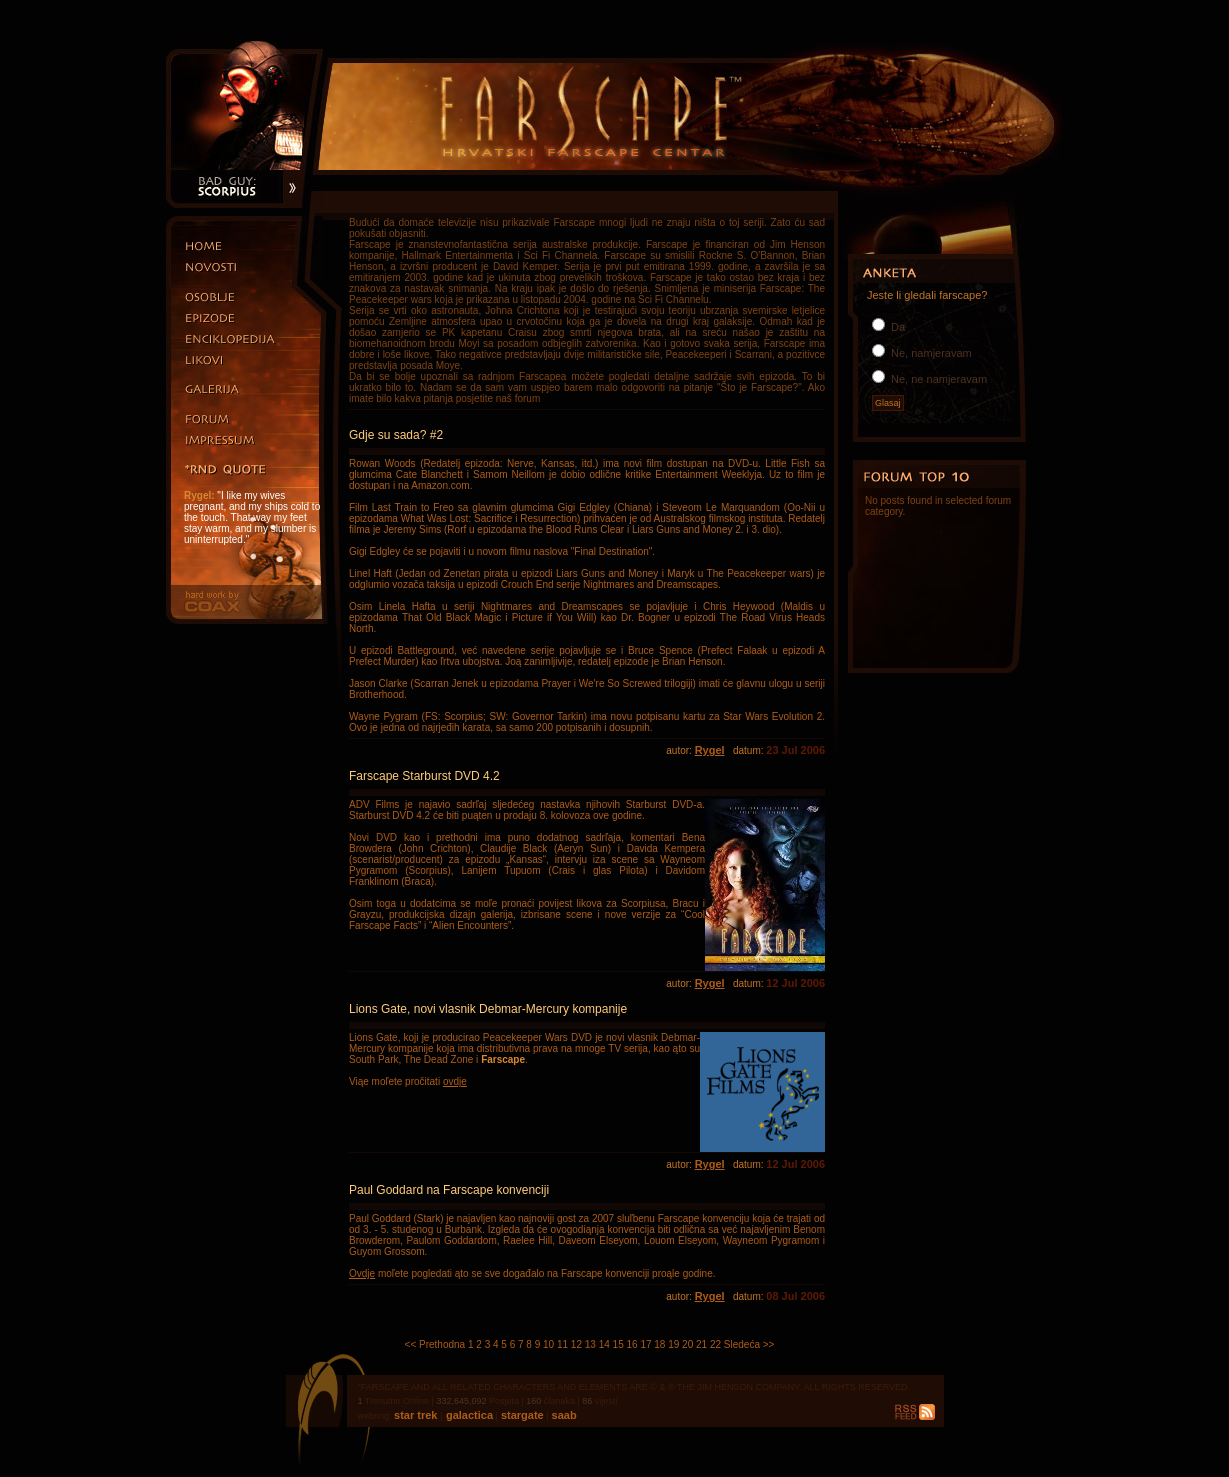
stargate (521, 1415)
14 (604, 1344)
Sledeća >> (749, 1344)
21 (701, 1344)
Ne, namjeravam (930, 353)
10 (548, 1344)
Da (896, 327)
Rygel (710, 750)
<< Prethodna (435, 1344)
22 (715, 1344)
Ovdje (362, 1273)
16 (631, 1344)
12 (576, 1344)
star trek (417, 1415)
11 (562, 1344)
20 (687, 1344)
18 (659, 1344)
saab (563, 1415)
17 (645, 1344)
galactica (468, 1415)
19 (673, 1344)
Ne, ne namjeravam (937, 379)
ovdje (455, 1081)
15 (618, 1344)
